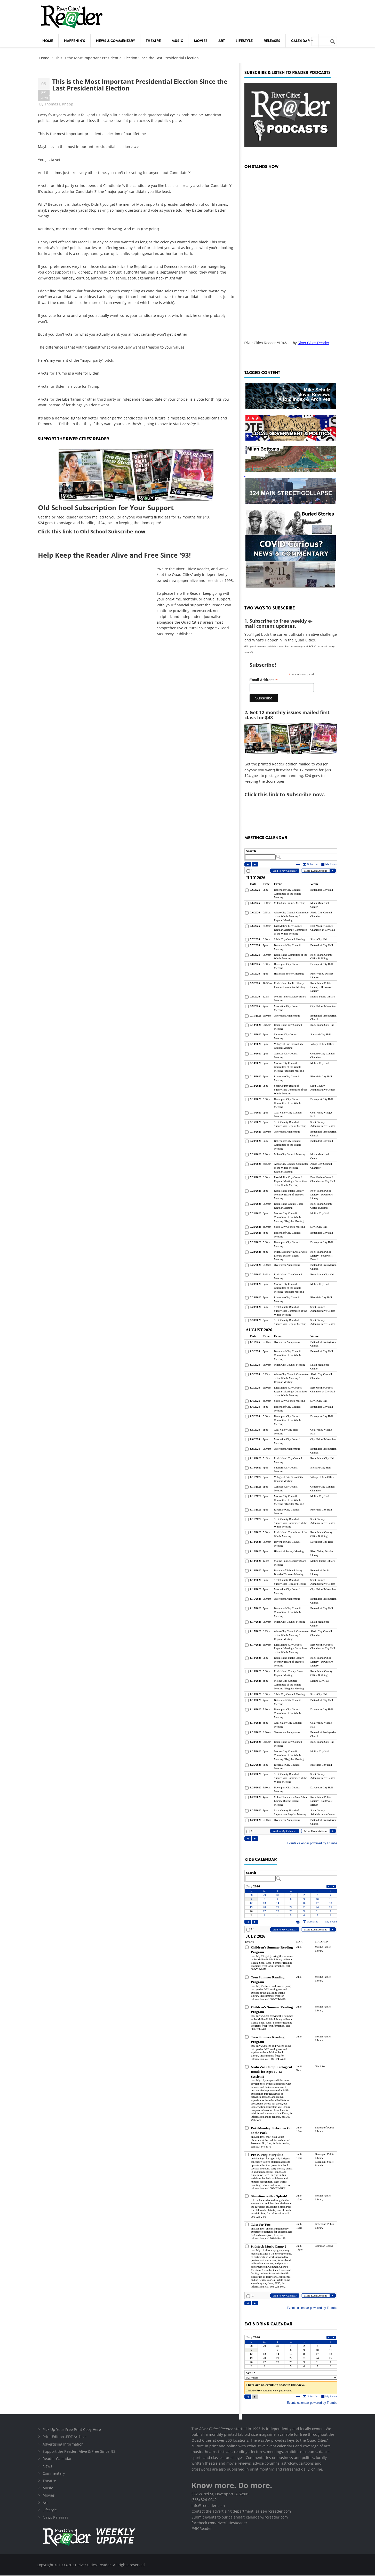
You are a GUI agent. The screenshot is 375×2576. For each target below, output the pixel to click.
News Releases (55, 2517)
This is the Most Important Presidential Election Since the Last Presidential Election (139, 84)
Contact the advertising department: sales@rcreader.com (241, 2511)
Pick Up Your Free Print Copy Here (72, 2430)
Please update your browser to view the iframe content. (290, 854)
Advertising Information (63, 2444)
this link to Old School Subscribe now (98, 531)
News (47, 2466)
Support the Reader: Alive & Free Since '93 (79, 2451)
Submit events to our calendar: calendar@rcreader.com (240, 2517)
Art (221, 40)
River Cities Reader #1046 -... (268, 343)
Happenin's (74, 40)
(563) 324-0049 (204, 2500)
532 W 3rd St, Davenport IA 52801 (220, 2494)
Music (177, 40)
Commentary (54, 2473)
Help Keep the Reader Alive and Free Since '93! (114, 555)
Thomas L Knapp (58, 104)
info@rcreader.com (208, 2506)
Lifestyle (244, 40)
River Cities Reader (313, 343)
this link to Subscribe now (291, 794)
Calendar (302, 40)
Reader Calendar (57, 2459)
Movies (201, 40)
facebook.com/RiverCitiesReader (219, 2523)
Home (47, 40)
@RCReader (202, 2529)
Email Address (264, 680)
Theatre (153, 40)
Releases (272, 40)
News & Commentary (115, 40)
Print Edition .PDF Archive (64, 2437)
